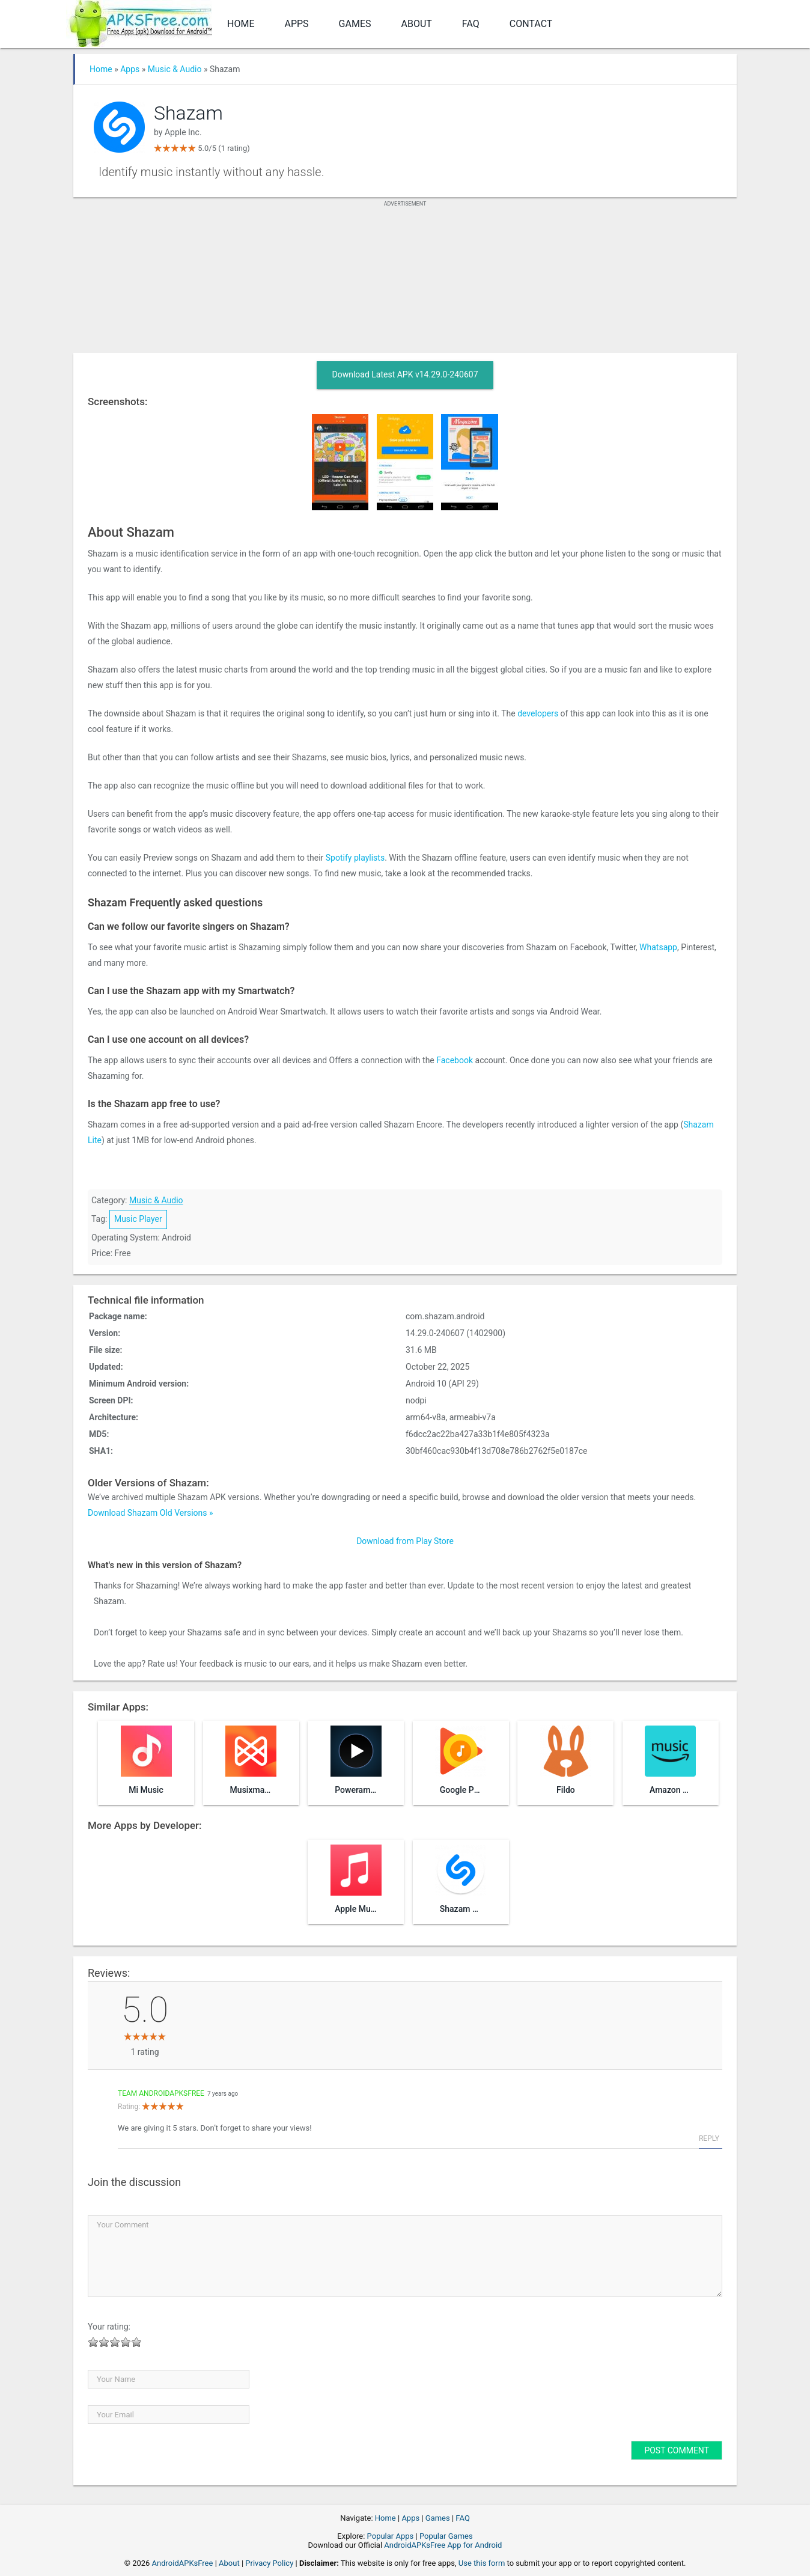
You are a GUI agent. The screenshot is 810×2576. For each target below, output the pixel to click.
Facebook (454, 1060)
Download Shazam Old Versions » (150, 1513)
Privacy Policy (269, 2563)
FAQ (471, 23)
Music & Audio (175, 69)
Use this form (481, 2563)
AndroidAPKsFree (182, 2563)
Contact (531, 23)
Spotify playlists (355, 857)
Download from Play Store (405, 1541)
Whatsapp (658, 947)
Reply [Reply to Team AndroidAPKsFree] (709, 2138)
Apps (296, 23)
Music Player (138, 1219)
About (416, 23)
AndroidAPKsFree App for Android (443, 2545)
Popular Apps (390, 2536)
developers (537, 713)
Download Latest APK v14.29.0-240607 (405, 374)
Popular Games (446, 2536)
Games (355, 23)
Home (240, 23)
